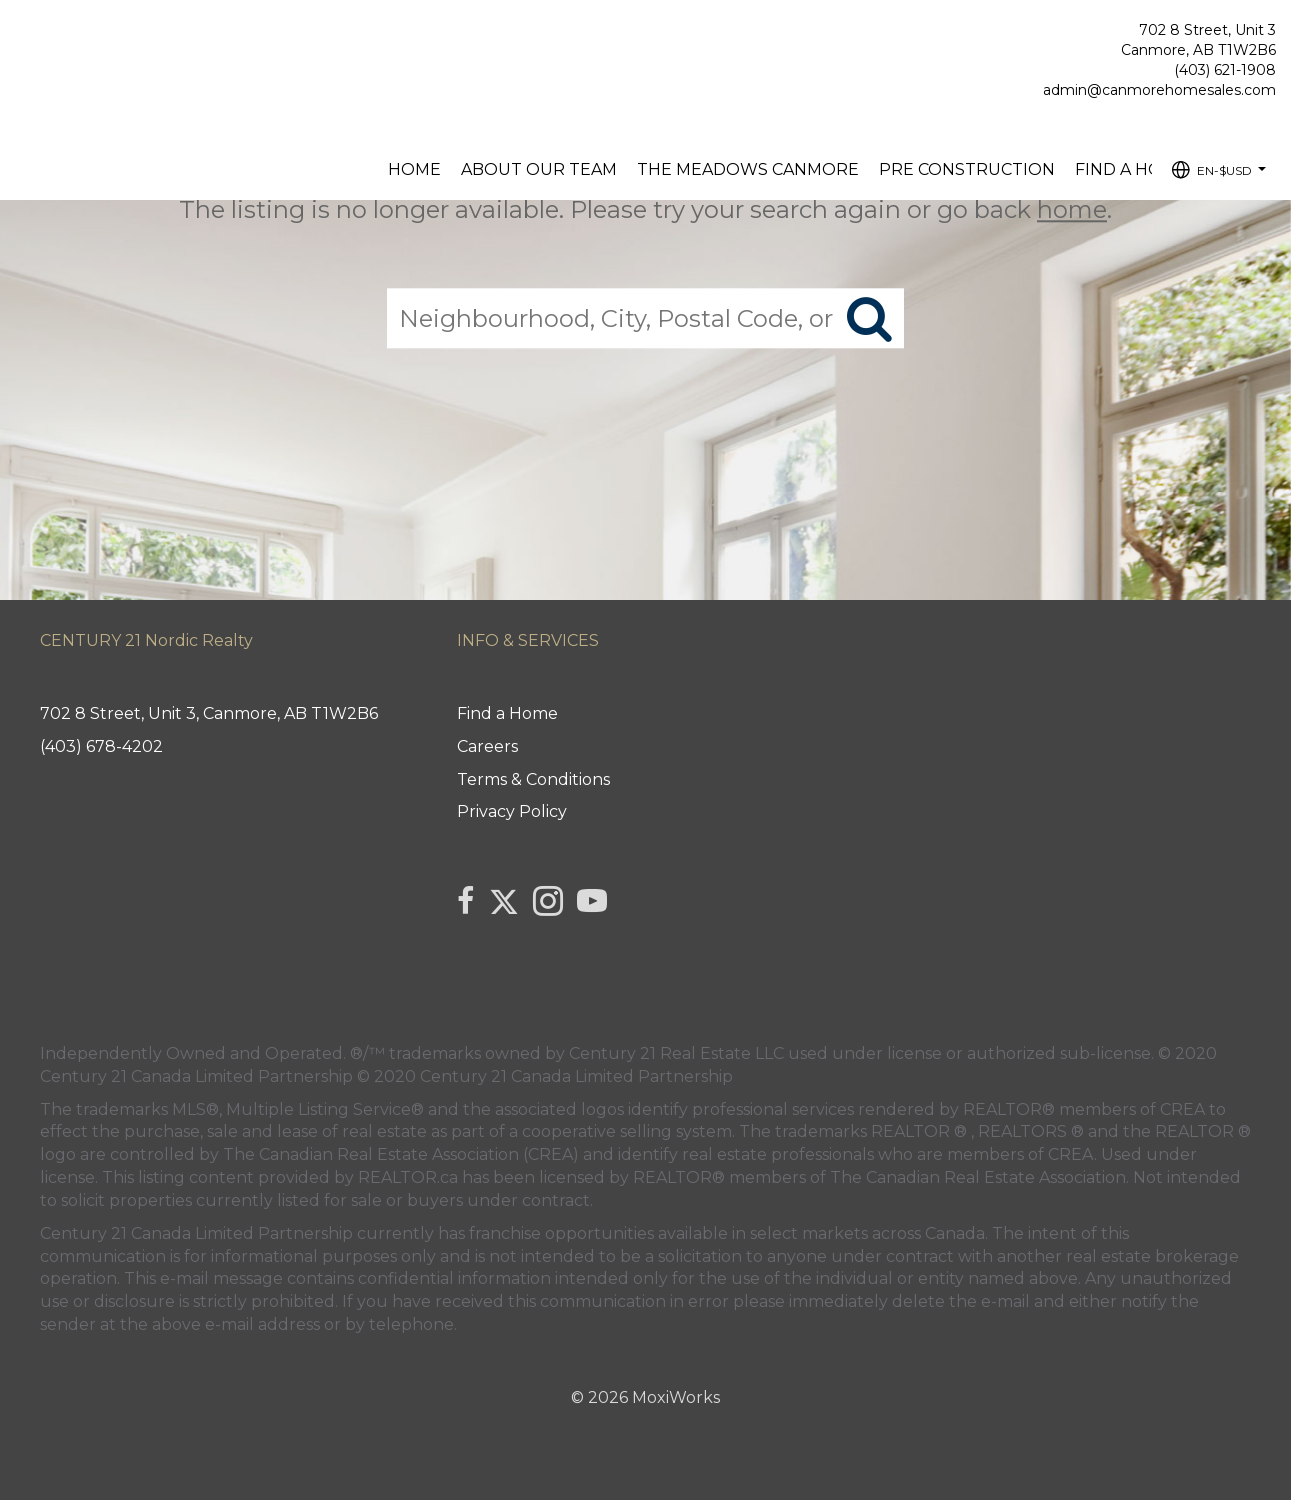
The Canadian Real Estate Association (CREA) (401, 1154)
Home (414, 169)
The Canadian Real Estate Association (978, 1177)
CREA (1182, 1109)
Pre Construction (967, 169)
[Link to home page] (20, 36)
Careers (487, 746)
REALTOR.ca (408, 1177)
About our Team (539, 169)
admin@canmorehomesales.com (1159, 90)
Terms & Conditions (533, 779)
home (1072, 209)
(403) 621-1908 (1225, 70)
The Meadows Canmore (748, 169)
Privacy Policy (512, 811)
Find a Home (1131, 169)
